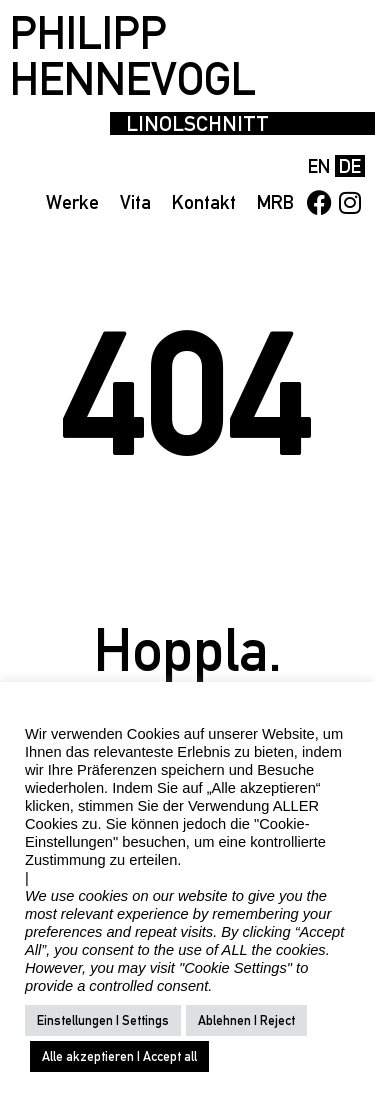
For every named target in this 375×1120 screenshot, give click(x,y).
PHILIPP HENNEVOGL (133, 56)
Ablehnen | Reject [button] (246, 1020)
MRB (275, 202)
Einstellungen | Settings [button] (103, 1020)
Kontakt (204, 202)
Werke (72, 202)
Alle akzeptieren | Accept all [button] (119, 1056)
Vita (135, 202)
